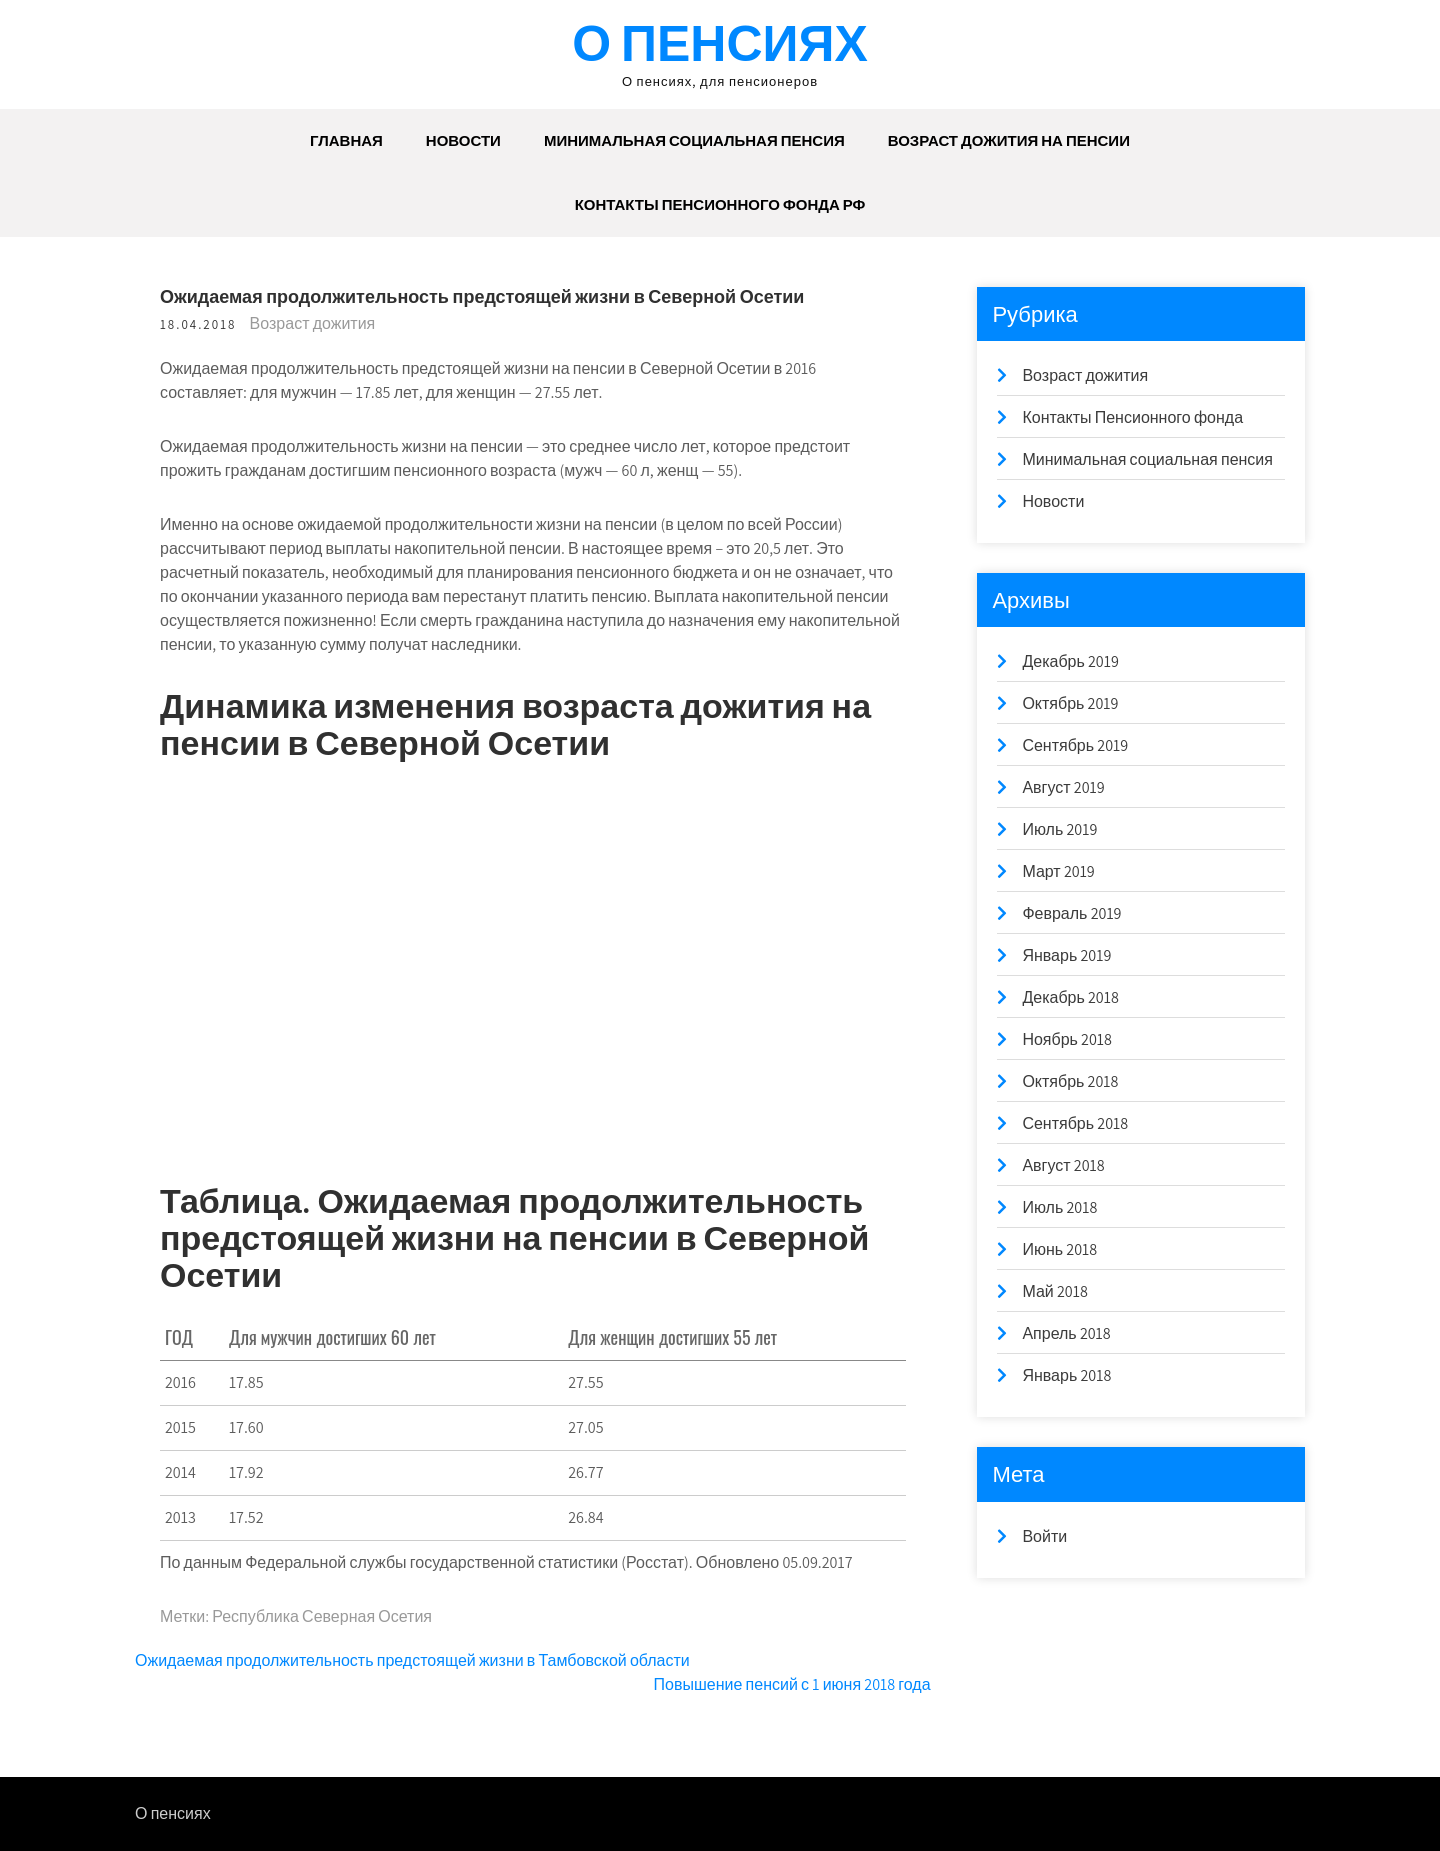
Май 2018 (1054, 1291)
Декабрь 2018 (1070, 997)
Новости (463, 140)
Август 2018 (1063, 1165)
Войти (1044, 1536)
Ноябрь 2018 (1067, 1039)
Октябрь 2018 (1070, 1081)
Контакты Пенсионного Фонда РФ (720, 204)
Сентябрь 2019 (1075, 745)
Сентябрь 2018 (1075, 1123)
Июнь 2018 (1059, 1249)
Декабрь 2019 (1070, 661)
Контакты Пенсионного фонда (1132, 417)
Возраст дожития (313, 323)
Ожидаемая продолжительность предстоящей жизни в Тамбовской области (412, 1660)
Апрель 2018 (1066, 1333)
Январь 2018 (1066, 1375)
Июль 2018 (1059, 1207)
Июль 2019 (1059, 829)
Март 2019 (1058, 871)
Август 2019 (1063, 787)
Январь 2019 (1066, 955)
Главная (346, 140)
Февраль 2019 (1071, 913)
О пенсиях (720, 42)
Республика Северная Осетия (322, 1616)
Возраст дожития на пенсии (1009, 140)
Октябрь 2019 (1070, 703)
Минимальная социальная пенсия (694, 140)
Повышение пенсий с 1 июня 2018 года (792, 1684)
